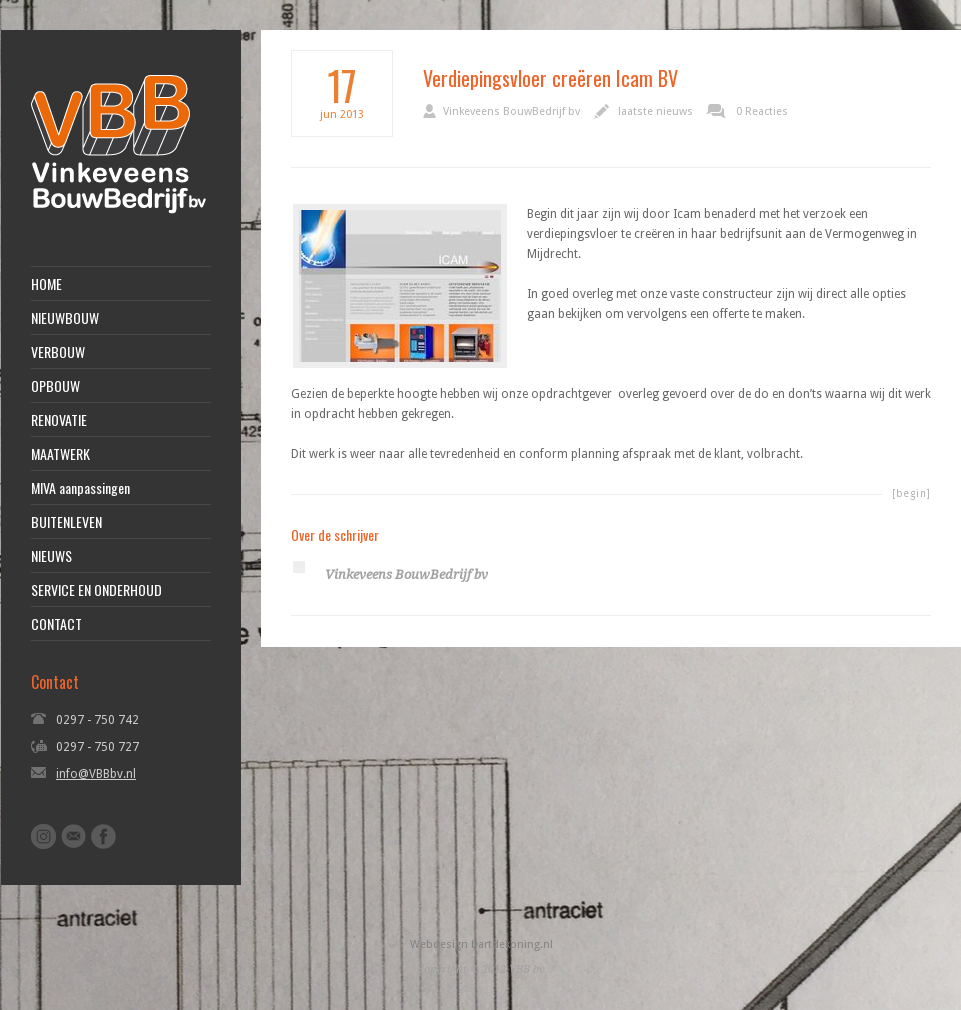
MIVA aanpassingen (80, 488)
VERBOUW (58, 352)
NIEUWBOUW (65, 318)
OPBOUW (55, 386)
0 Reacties (762, 111)
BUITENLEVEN (66, 522)
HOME (46, 284)
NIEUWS (51, 556)
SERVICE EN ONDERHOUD (96, 590)
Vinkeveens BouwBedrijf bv (511, 111)
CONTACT (56, 624)
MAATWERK (60, 454)
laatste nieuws (655, 111)
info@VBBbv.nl (96, 774)
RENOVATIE (59, 420)
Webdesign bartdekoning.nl (481, 944)
